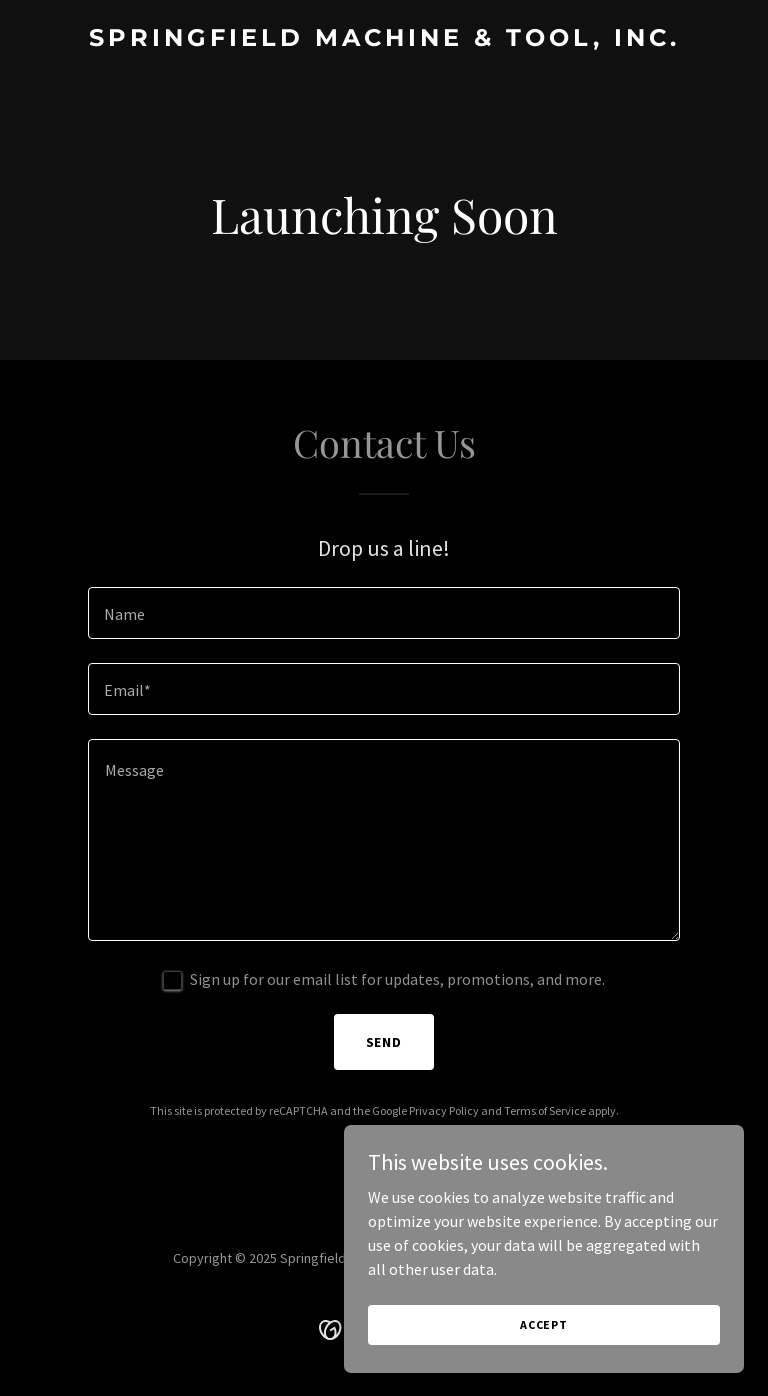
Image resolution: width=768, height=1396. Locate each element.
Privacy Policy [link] (444, 1110)
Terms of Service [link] (545, 1110)
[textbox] (384, 613)
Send (384, 1042)
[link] (384, 40)
